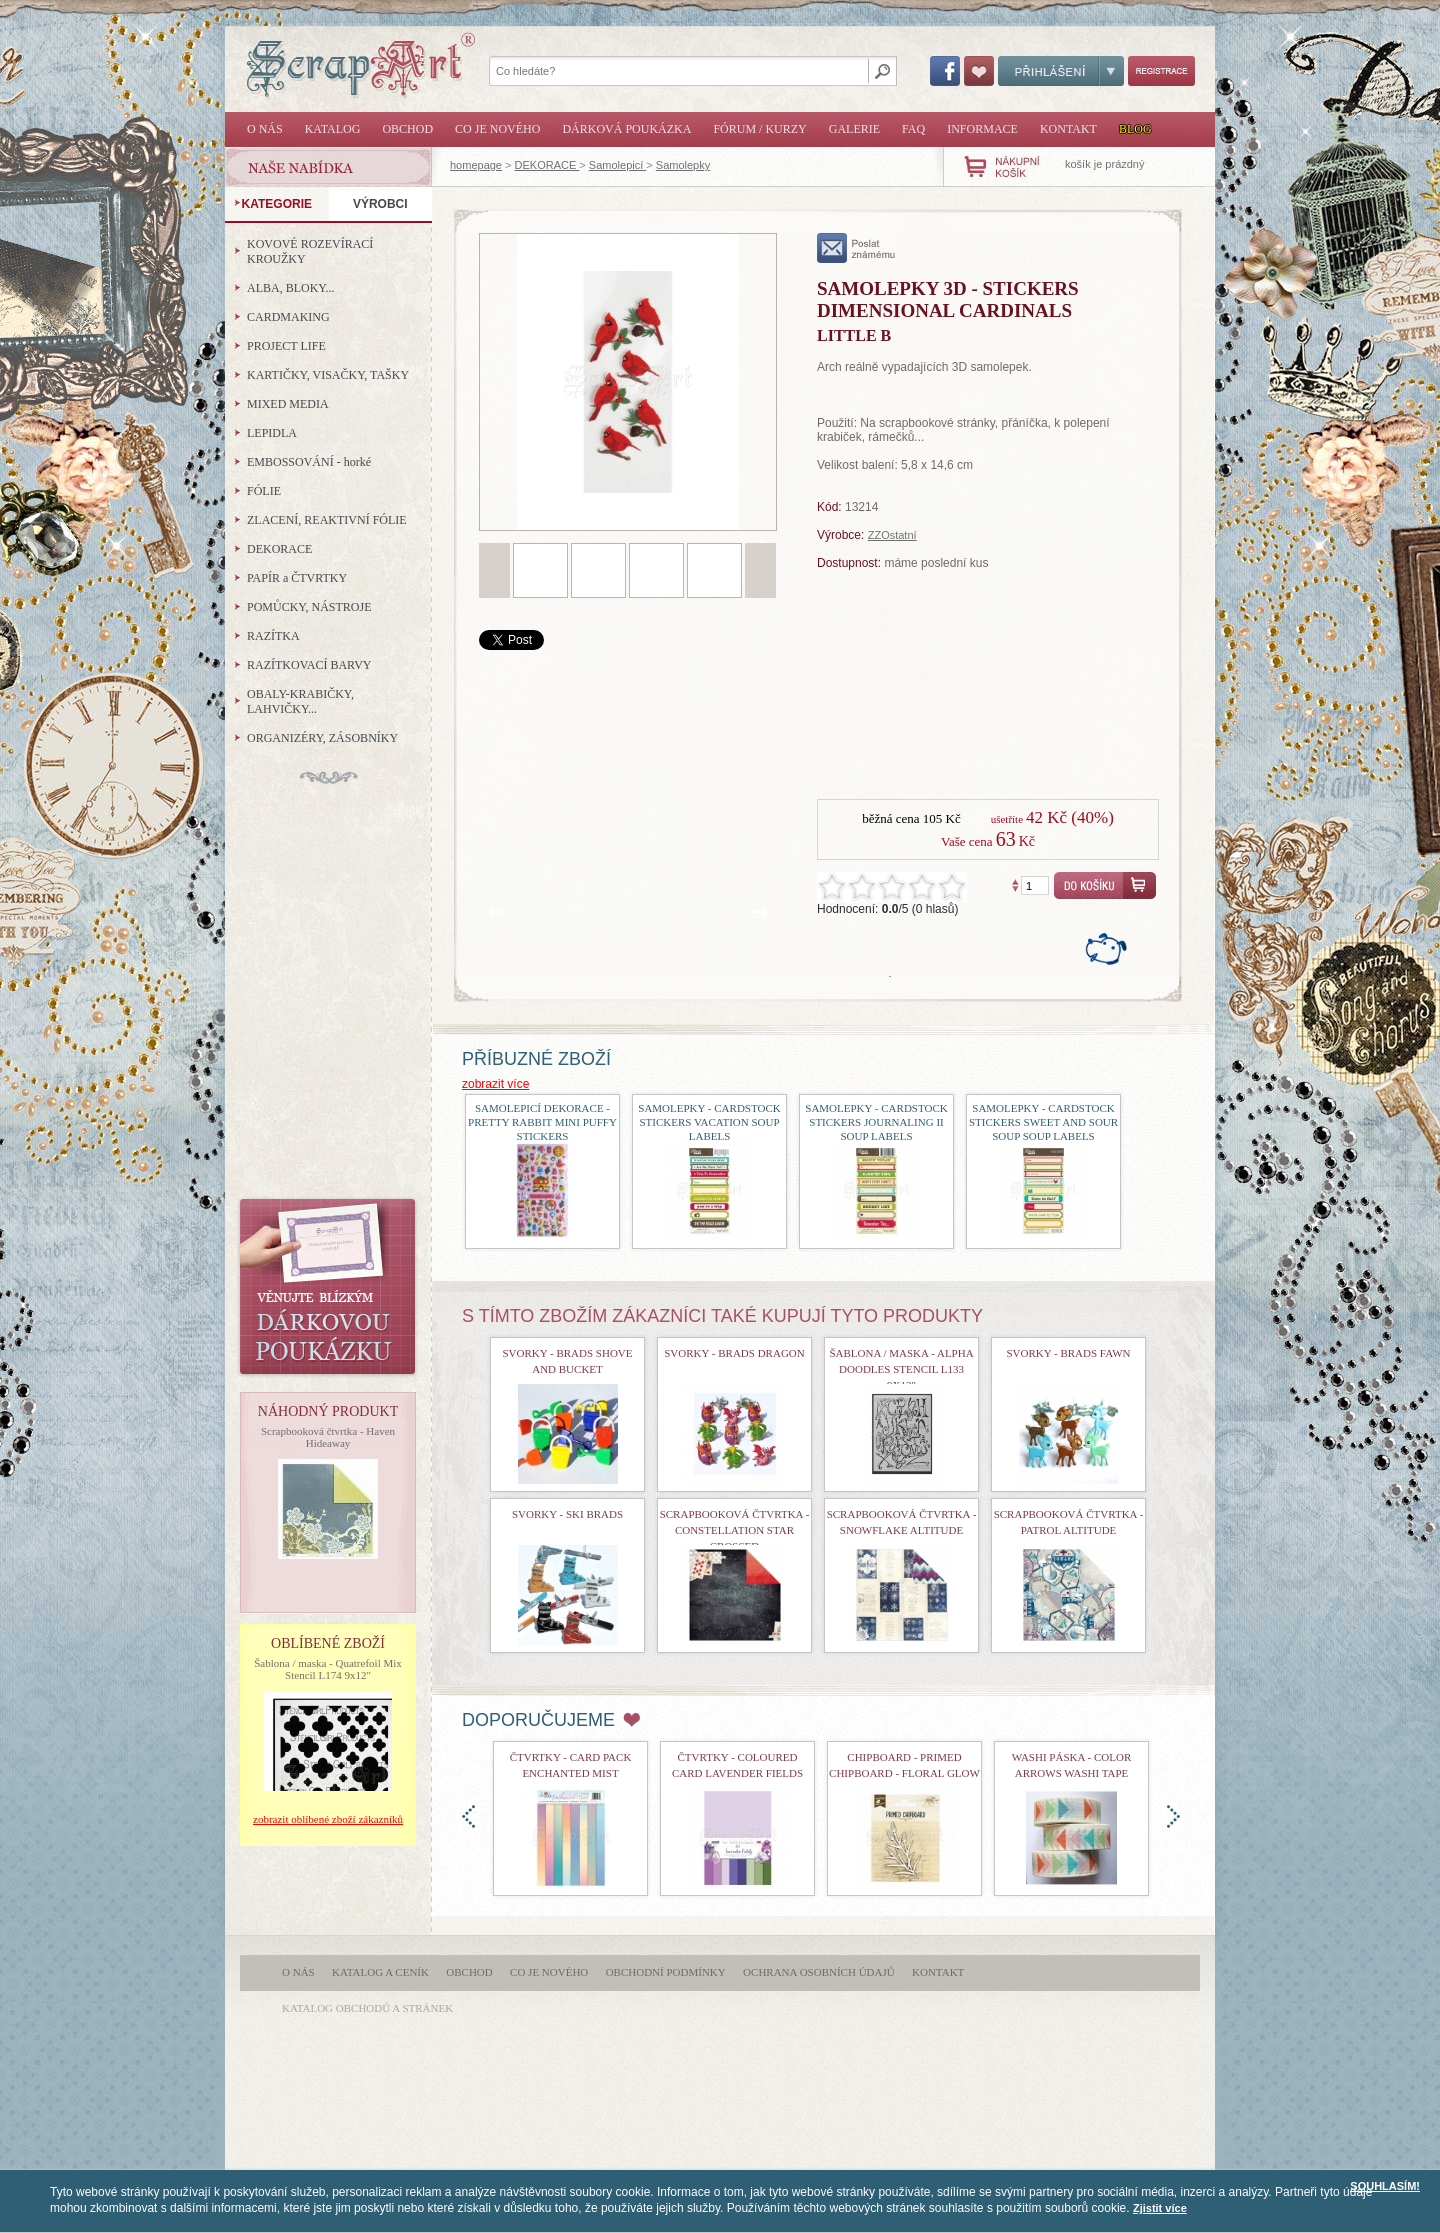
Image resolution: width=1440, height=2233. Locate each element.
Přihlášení (1061, 71)
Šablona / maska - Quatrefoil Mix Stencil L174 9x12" (328, 1669)
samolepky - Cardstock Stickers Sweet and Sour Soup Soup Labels (1043, 1122)
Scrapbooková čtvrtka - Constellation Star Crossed (735, 1530)
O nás (265, 129)
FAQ (913, 129)
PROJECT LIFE (286, 346)
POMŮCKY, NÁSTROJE (309, 607)
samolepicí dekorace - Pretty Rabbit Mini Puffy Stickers (542, 1122)
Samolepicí (617, 165)
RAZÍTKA (273, 636)
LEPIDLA (272, 433)
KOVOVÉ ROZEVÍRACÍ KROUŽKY (310, 251)
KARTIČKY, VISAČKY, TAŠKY (328, 375)
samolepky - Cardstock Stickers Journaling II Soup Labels (876, 1122)
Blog (1135, 129)
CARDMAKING (288, 317)
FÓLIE (264, 491)
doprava (1173, 1816)
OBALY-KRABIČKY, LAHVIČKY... (300, 701)
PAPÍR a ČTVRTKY (297, 578)
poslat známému (856, 248)
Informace (982, 129)
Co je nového (497, 129)
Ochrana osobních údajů (819, 1972)
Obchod (407, 129)
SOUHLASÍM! (1385, 2186)
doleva (468, 1816)
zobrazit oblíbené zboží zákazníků (328, 1819)
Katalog (333, 129)
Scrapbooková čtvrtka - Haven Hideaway (328, 1437)
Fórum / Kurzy (759, 129)
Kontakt (1068, 129)
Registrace (1161, 71)
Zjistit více (1160, 2208)
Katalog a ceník (380, 1972)
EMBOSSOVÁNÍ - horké (309, 462)
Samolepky (683, 165)
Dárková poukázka (626, 129)
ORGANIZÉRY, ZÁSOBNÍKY (322, 738)
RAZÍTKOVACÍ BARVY (309, 665)
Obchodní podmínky (666, 1972)
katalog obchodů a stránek (367, 2008)
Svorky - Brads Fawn (1068, 1353)
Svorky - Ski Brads (567, 1514)
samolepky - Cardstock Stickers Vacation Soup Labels (709, 1122)
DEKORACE (547, 165)
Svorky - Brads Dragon (734, 1353)
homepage (476, 165)
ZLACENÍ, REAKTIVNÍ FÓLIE (327, 520)
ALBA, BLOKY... (290, 288)
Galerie (854, 129)
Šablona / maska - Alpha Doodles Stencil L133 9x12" (901, 1369)
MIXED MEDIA (288, 404)
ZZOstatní (892, 535)
